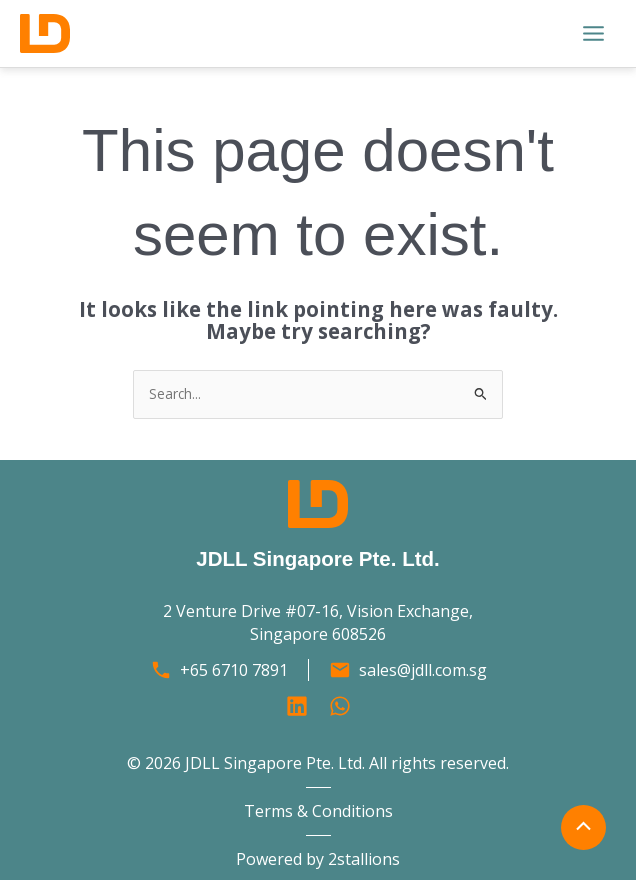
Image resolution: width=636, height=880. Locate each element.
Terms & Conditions (318, 811)
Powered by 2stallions (318, 859)
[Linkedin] (297, 706)
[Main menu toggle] (594, 34)
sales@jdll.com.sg (423, 670)
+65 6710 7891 (234, 670)
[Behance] (340, 706)
